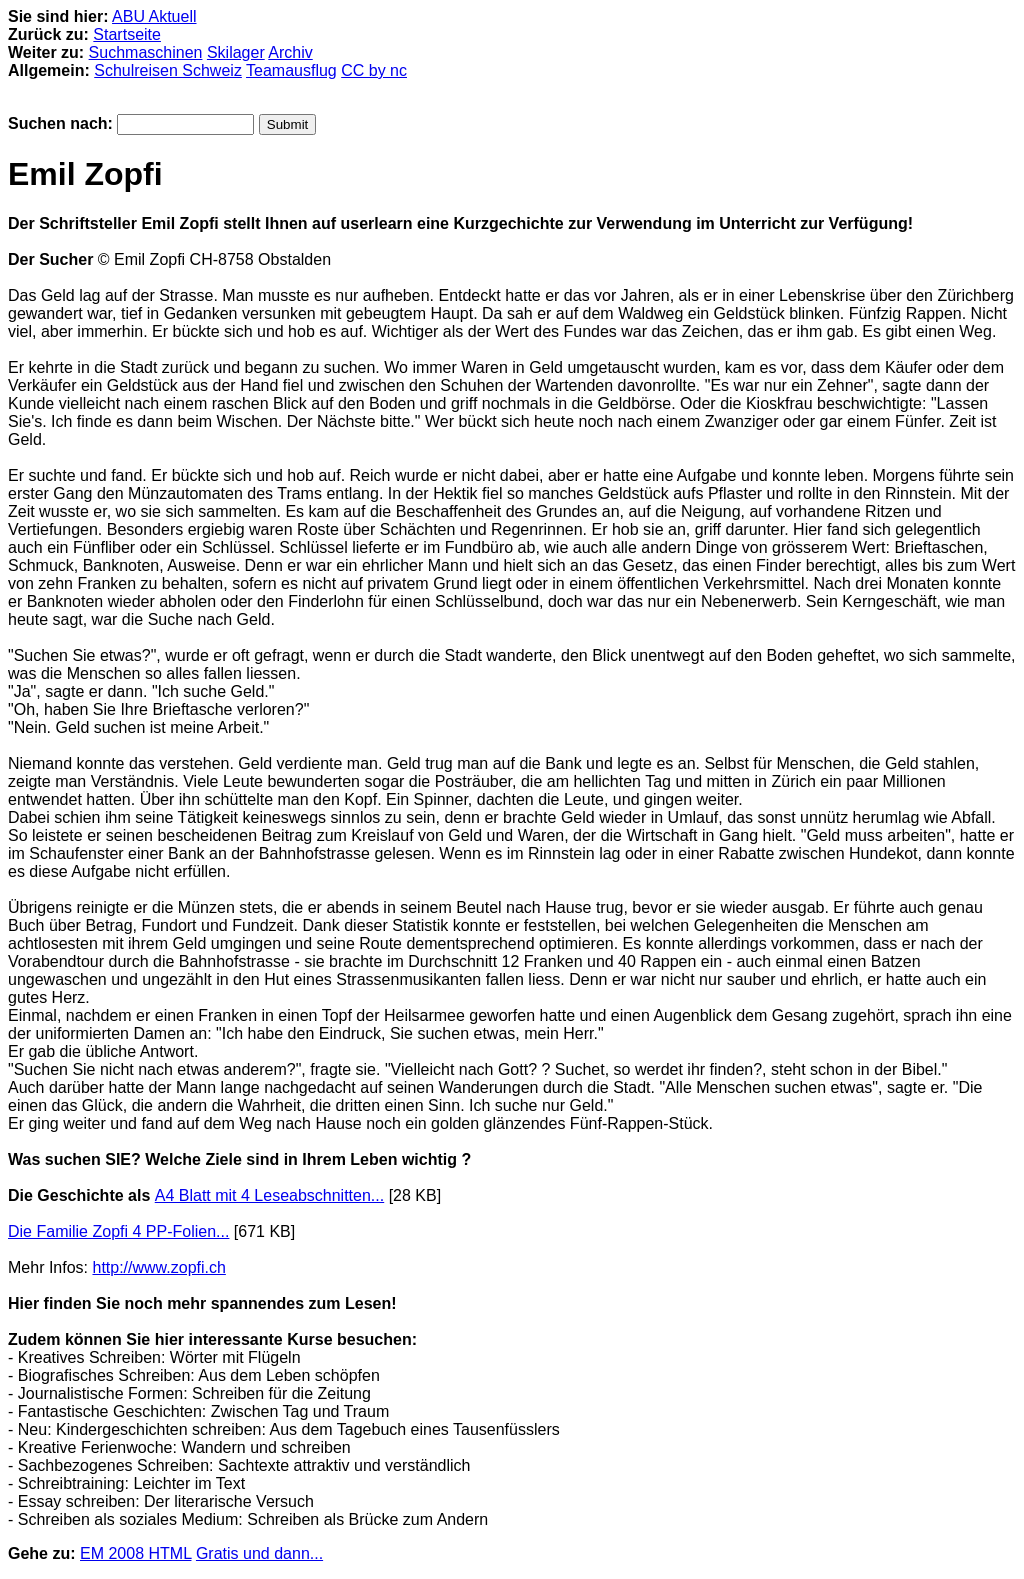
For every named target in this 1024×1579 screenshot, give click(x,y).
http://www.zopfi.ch (158, 1267)
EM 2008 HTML (135, 1553)
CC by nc (374, 70)
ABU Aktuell (154, 16)
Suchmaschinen (146, 52)
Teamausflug (291, 70)
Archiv (290, 52)
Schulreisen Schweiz (168, 70)
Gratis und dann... (259, 1553)
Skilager (236, 52)
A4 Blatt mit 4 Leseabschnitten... (269, 1195)
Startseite (127, 34)
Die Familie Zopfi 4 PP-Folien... (118, 1231)
